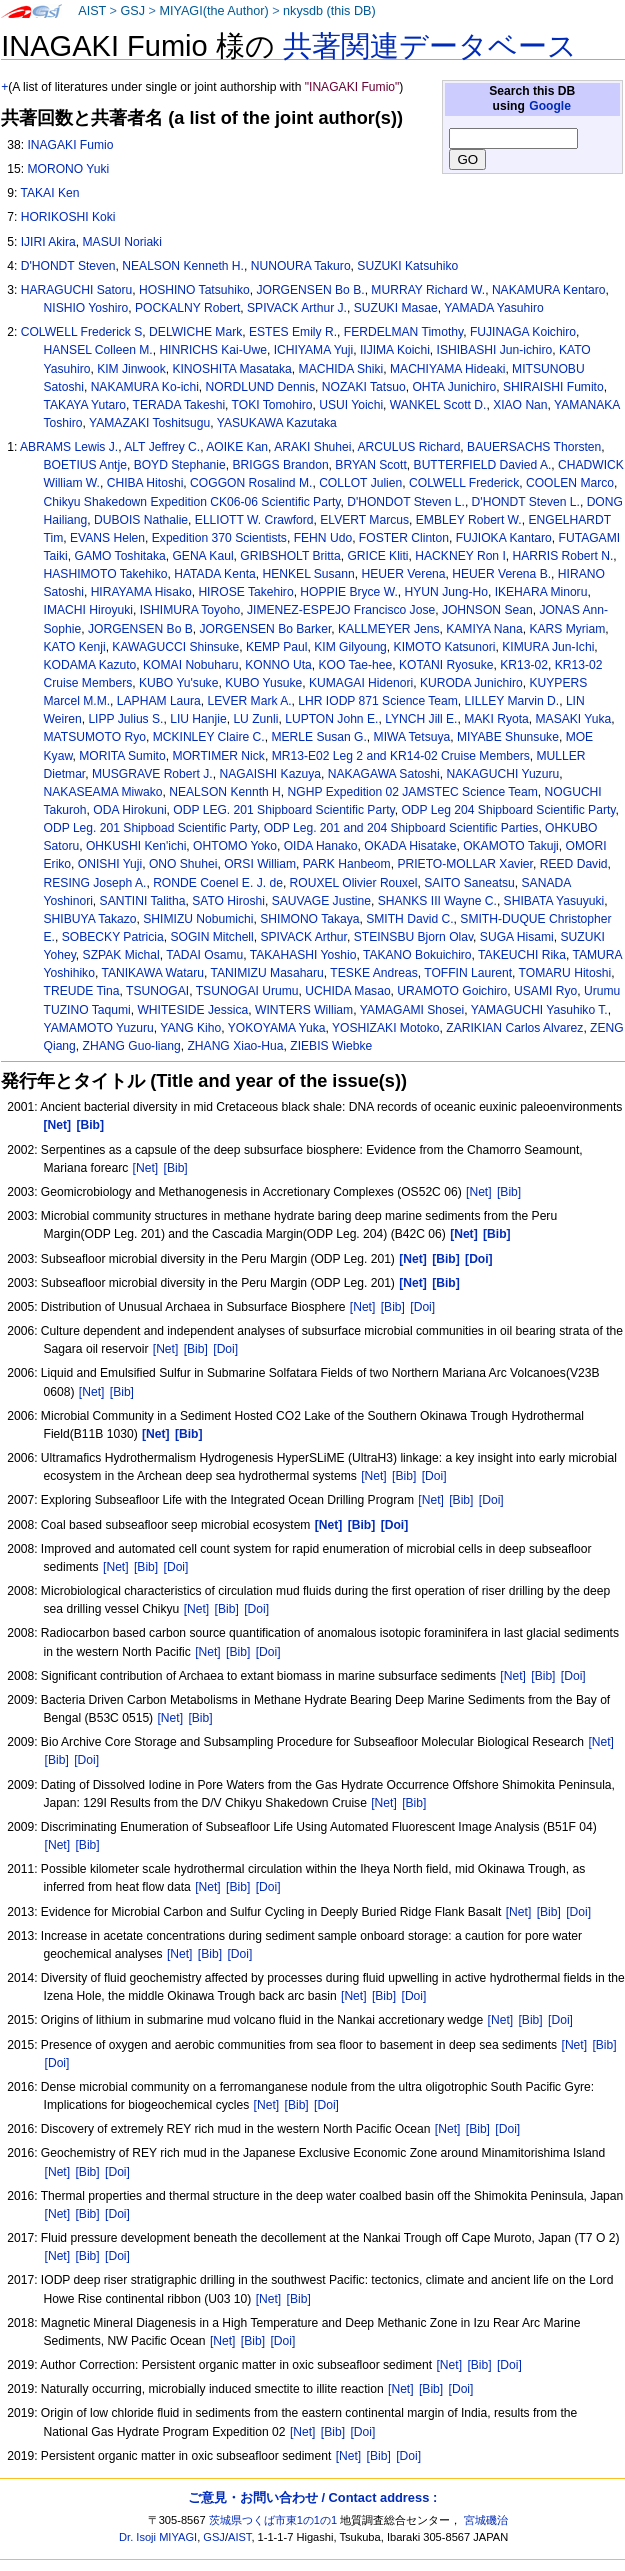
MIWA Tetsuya (412, 737)
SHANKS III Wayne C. (437, 901)
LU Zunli (255, 719)
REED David (574, 864)
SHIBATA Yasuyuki (554, 901)
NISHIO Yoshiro (86, 308)
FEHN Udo (323, 538)
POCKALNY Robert (187, 308)
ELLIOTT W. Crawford (254, 520)
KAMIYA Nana (484, 629)
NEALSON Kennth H (225, 792)
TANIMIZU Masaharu (267, 973)
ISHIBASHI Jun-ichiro (495, 350)
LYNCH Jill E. (421, 719)
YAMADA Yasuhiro (493, 308)
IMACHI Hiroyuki (88, 610)
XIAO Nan (520, 405)
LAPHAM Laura (159, 701)
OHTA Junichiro (454, 387)
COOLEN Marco (570, 483)
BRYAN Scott (370, 465)
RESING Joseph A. (95, 883)
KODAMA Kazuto (90, 665)
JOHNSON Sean (487, 610)
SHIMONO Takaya (309, 919)
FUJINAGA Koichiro (523, 332)
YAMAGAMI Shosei (412, 1010)
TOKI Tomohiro (272, 405)
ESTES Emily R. (293, 332)
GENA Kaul (202, 556)
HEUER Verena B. (501, 574)
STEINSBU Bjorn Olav (413, 937)
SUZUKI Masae (396, 308)
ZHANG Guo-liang (132, 1046)
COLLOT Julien (360, 483)
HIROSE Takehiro (245, 592)
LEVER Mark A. (250, 701)
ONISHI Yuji (110, 864)
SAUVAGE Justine (321, 901)
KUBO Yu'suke (178, 683)
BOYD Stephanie (180, 465)
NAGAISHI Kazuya (270, 774)
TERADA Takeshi (179, 405)
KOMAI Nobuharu (190, 665)
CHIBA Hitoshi (145, 483)
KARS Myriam (567, 629)
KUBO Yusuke (263, 683)
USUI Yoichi (351, 405)
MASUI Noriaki (122, 242)
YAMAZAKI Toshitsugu (149, 423)
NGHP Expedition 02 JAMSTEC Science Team (413, 792)
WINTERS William (304, 1010)
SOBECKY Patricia (113, 937)
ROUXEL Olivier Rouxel (354, 883)
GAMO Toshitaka (119, 556)
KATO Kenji (75, 647)
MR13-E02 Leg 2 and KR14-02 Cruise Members (401, 756)
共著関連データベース (430, 46)
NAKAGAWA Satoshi (384, 774)
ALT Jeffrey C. (162, 447)
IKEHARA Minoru (541, 592)
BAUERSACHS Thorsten (534, 447)
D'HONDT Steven (68, 266)
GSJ (132, 11)
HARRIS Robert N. (563, 556)
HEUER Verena (404, 574)
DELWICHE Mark (195, 332)
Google (550, 106)
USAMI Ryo (545, 991)
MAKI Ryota (496, 719)
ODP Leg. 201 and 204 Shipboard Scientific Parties (401, 828)
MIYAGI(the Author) (213, 11)
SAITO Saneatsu (469, 883)
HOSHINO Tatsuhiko (194, 290)
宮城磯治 (486, 2520)
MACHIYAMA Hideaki (447, 369)
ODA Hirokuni (129, 810)
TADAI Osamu (204, 955)
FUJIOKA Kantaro (504, 538)
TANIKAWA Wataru (152, 973)
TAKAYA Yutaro (85, 405)
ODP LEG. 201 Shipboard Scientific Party (283, 810)
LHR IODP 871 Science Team (378, 701)
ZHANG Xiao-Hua (235, 1046)
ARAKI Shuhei (312, 447)
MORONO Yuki (68, 169)
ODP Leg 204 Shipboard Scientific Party (508, 810)
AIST (92, 11)
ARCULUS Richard (409, 447)
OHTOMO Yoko (235, 846)
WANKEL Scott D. (438, 405)
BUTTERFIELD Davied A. (483, 465)
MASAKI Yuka (573, 719)
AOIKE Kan (237, 447)
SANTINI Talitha (143, 901)
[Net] (146, 1168)
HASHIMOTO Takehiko (106, 574)
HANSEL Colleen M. (98, 350)
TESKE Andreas (373, 973)
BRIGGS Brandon (280, 465)
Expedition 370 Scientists (219, 538)
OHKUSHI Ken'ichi (136, 846)
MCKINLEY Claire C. (209, 737)
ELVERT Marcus (364, 520)
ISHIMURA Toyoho (190, 610)
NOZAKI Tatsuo (364, 387)
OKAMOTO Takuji (511, 846)
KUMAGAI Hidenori (361, 683)
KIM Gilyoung (350, 647)
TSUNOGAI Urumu (247, 991)
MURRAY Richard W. (428, 290)
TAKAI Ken (49, 193)
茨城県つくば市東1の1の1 (273, 2520)
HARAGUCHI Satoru (77, 290)
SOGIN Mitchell (211, 937)
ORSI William (260, 864)
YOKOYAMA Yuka (277, 1028)
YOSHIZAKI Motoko (386, 1028)
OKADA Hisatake (410, 846)
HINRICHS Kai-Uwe (213, 350)
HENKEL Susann (308, 574)
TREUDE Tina (82, 991)
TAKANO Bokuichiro (417, 955)
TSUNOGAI (157, 991)
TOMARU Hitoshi (565, 973)
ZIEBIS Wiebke (331, 1046)
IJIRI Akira (48, 242)
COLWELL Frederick (464, 483)
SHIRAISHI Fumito (553, 387)
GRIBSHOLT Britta (290, 556)
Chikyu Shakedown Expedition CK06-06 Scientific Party (192, 502)
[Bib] (176, 1168)
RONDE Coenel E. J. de (218, 883)
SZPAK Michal (121, 955)
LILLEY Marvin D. (512, 701)
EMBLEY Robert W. (469, 520)
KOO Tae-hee (356, 665)
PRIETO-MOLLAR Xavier (465, 864)
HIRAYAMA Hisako (141, 592)
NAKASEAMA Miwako (103, 792)
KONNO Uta (278, 665)
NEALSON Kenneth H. (183, 266)
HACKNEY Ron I (460, 556)
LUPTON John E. (331, 719)
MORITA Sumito (122, 756)
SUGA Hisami (517, 937)
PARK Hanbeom (347, 864)
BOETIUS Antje (85, 465)
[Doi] (422, 1307)
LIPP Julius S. (125, 719)
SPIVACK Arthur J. (297, 308)
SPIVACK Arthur (303, 937)
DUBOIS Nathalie (141, 520)
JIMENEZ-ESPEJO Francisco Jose (341, 610)
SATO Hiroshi (228, 901)
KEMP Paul (277, 647)
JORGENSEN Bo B (140, 629)
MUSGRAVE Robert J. (152, 774)
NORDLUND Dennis (261, 387)
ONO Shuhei (183, 864)
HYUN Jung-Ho (446, 592)
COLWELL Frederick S (82, 332)
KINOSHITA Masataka (231, 369)
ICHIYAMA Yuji (314, 350)
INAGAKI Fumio (70, 145)
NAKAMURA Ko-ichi (145, 387)
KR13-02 (524, 665)
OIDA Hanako (321, 846)
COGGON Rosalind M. (251, 483)
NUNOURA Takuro (301, 266)
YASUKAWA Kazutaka (277, 423)
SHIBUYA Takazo (90, 919)
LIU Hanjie (198, 719)
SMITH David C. (409, 919)
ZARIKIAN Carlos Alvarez (514, 1028)
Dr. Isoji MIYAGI (158, 2537)
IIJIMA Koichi (395, 350)
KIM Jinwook (131, 369)
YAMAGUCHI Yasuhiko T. (539, 1010)
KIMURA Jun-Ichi (548, 647)
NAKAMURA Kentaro (549, 290)
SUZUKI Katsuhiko (407, 266)
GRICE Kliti (377, 556)
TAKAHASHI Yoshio (303, 955)
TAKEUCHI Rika (522, 955)
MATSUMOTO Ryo (95, 737)
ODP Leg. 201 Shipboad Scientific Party (150, 828)
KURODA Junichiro (471, 683)
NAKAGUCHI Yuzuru (502, 774)
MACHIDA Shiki (341, 369)
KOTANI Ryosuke (446, 665)
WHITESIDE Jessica (192, 1010)
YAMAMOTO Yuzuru (99, 1028)
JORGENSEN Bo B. (310, 290)
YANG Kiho (190, 1028)
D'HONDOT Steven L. (406, 502)
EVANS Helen (107, 538)
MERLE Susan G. (318, 737)
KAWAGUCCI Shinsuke (175, 647)
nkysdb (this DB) (329, 11)
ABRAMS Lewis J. (69, 447)
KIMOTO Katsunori (445, 647)
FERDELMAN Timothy (403, 332)
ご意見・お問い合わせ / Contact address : (312, 2497)
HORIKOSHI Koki (68, 217)
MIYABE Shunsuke (508, 737)
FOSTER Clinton (404, 538)
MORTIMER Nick (218, 756)
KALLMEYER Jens (389, 629)
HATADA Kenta (215, 574)
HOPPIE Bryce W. (348, 592)
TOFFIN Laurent (468, 973)
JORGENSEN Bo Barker (266, 629)
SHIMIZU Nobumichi (198, 919)
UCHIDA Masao (347, 991)
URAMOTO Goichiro (452, 991)
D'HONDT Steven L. (526, 502)
